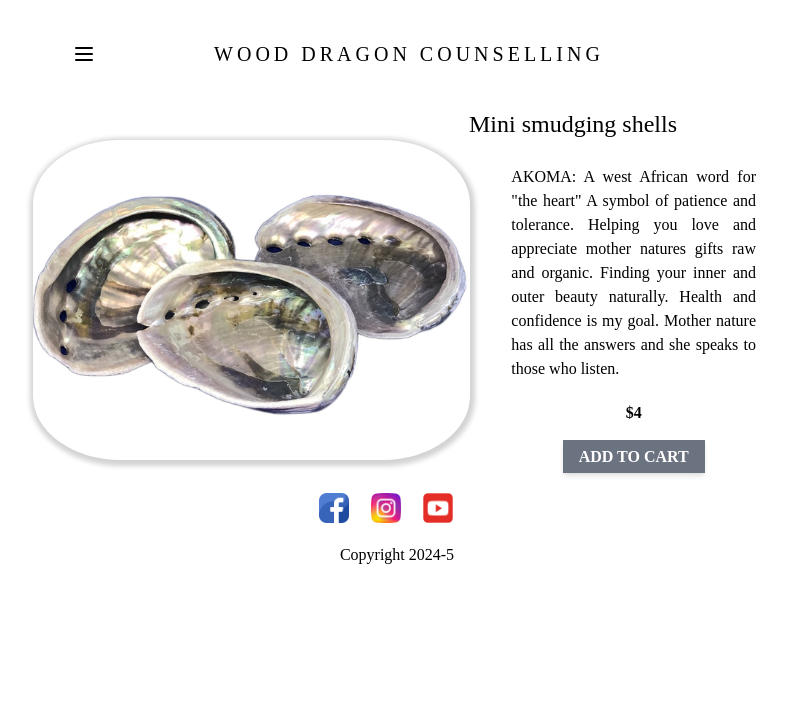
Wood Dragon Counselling (409, 54)
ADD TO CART (634, 456)
